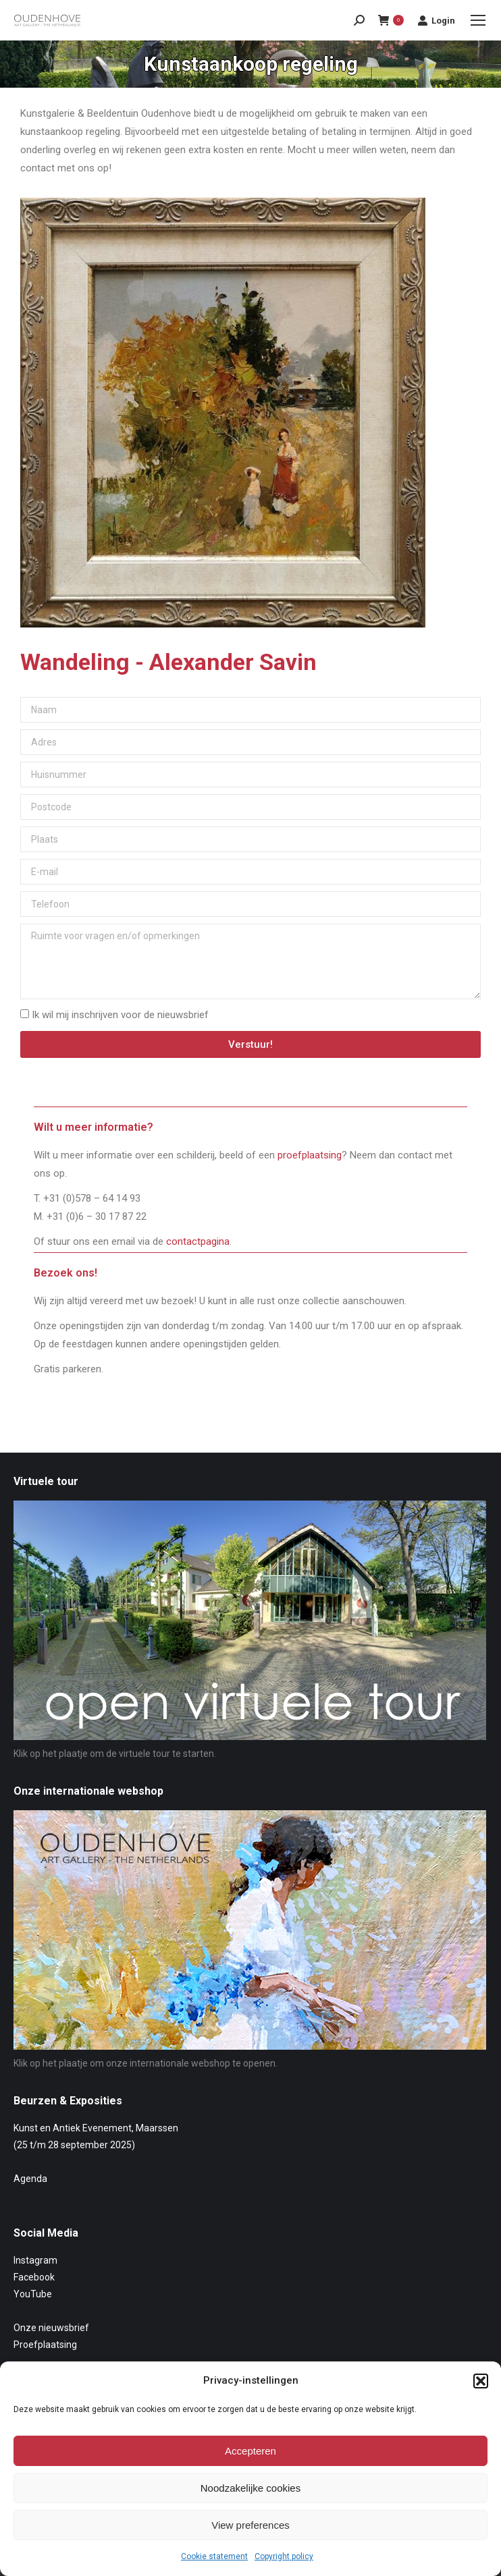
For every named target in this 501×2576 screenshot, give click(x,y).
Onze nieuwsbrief (51, 2327)
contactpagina (198, 1241)
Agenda (30, 2178)
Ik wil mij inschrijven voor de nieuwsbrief (120, 1015)
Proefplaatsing (45, 2344)
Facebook (34, 2277)
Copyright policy (284, 2556)
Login (436, 20)
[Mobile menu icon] (478, 20)
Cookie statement (214, 2556)
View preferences (250, 2525)
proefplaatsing (310, 1155)
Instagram (35, 2260)
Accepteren (250, 2451)
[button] (480, 2381)
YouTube (33, 2294)
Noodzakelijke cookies (250, 2488)
